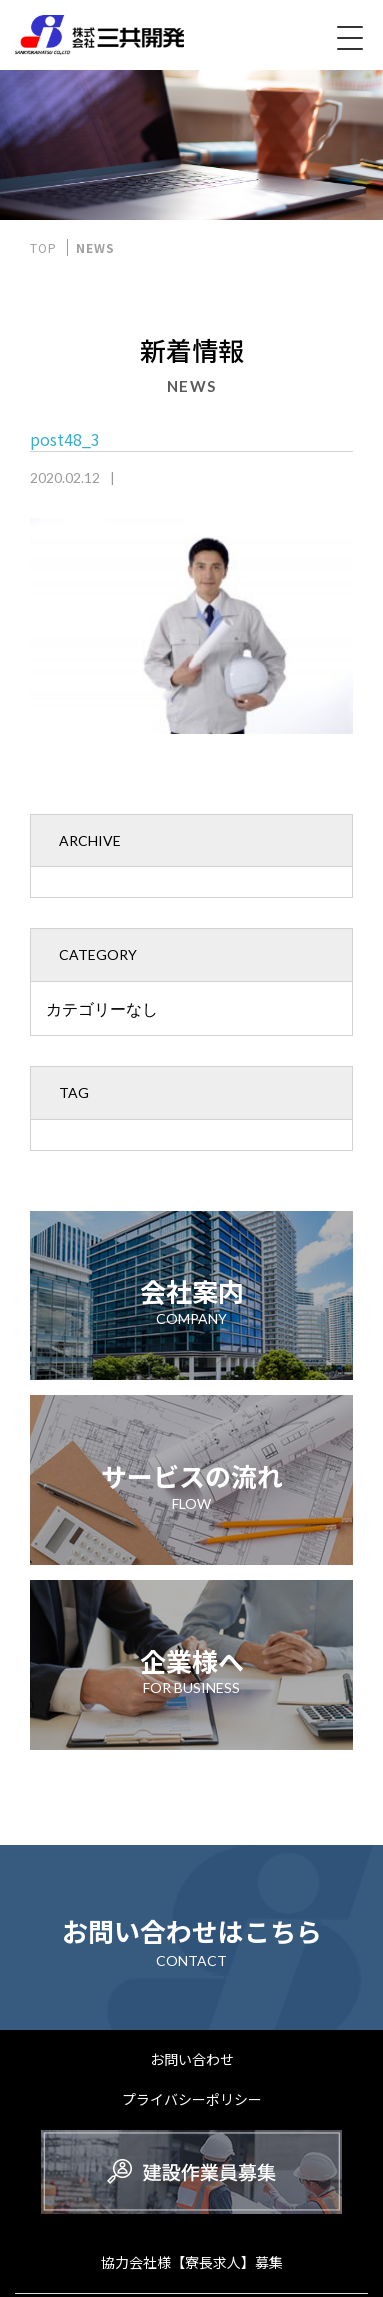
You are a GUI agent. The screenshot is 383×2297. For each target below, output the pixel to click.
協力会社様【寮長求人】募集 (192, 2262)
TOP (44, 247)
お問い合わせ (192, 2059)
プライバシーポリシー (192, 2099)
